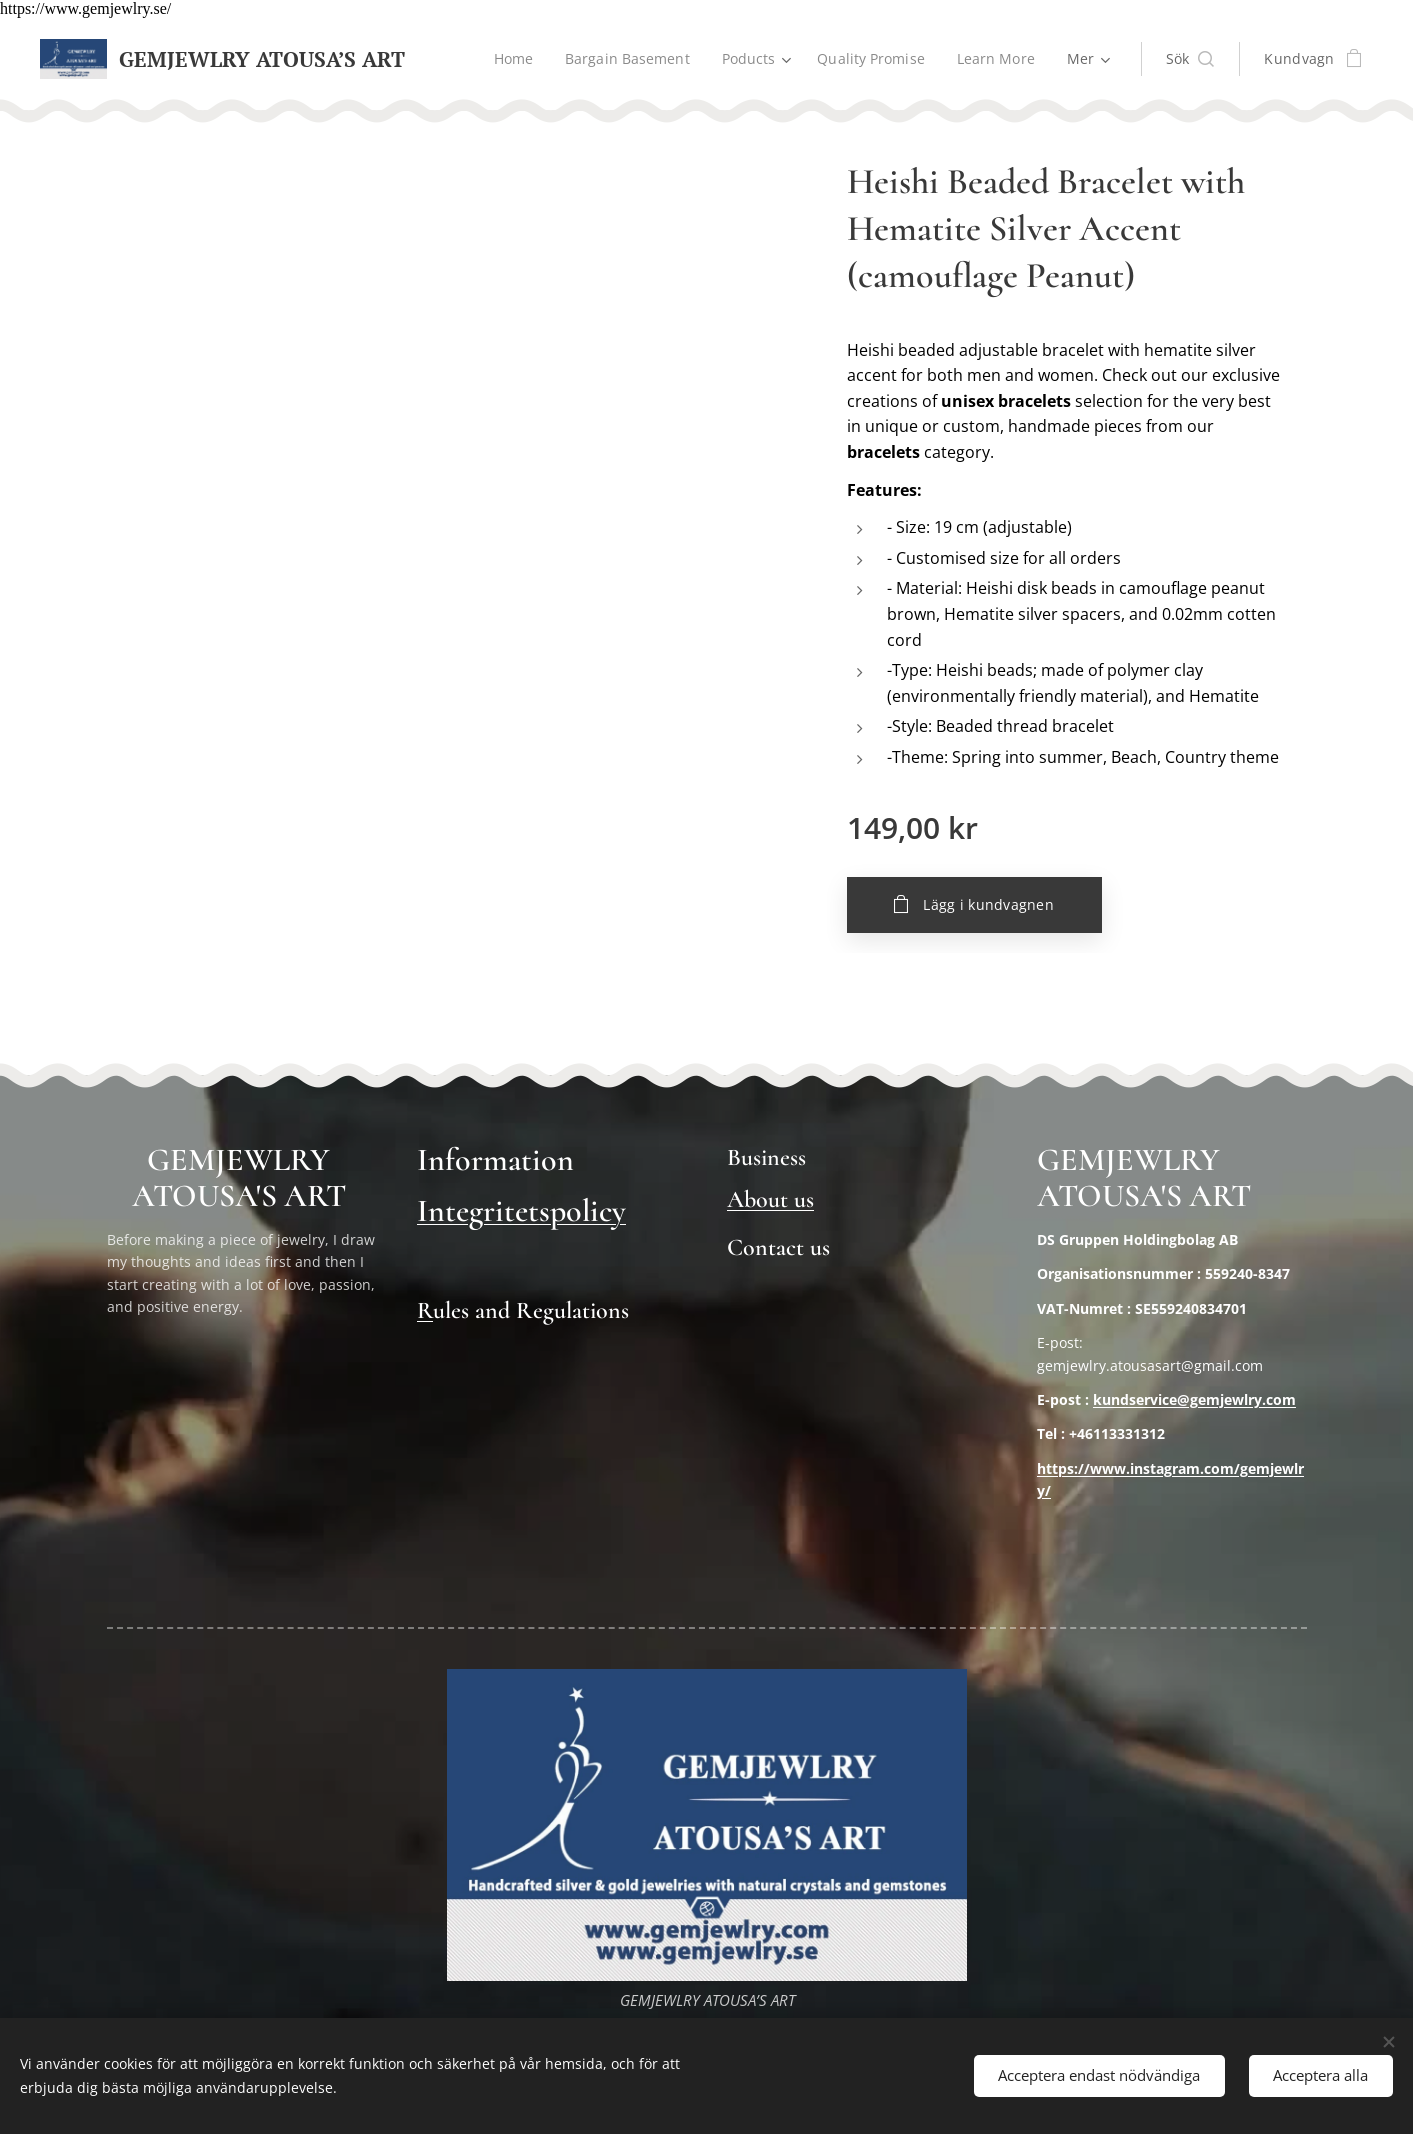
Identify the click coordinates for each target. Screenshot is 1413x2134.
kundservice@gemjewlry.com (1194, 1399)
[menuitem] (509, 59)
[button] (1190, 59)
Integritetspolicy (521, 1210)
